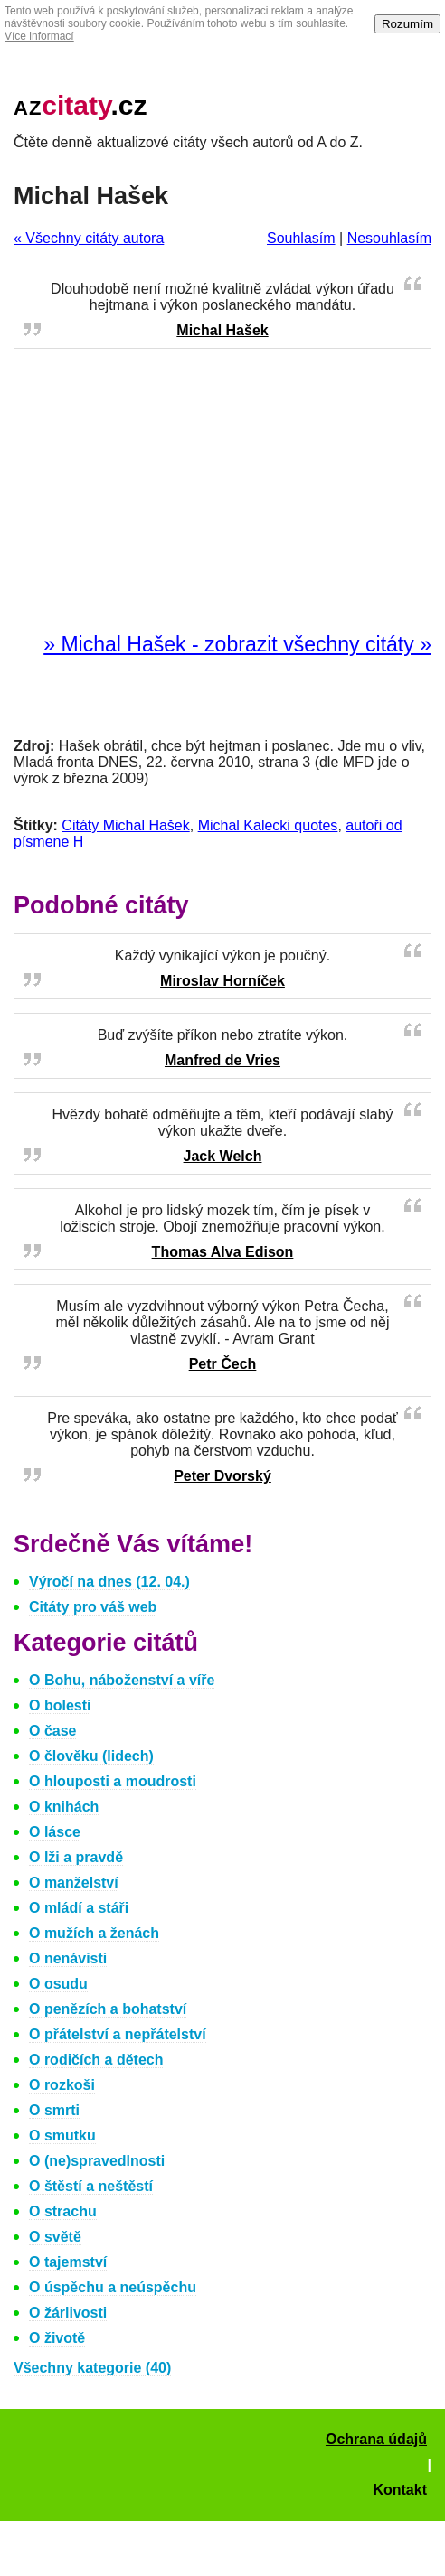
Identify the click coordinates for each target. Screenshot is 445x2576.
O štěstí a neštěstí (91, 2186)
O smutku (62, 2135)
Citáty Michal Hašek (125, 825)
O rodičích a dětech (96, 2059)
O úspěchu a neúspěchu (112, 2287)
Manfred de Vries (222, 1060)
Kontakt (400, 2489)
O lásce (54, 1832)
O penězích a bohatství (107, 2009)
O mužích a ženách (94, 1933)
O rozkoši (62, 2085)
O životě (57, 2338)
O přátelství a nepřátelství (117, 2034)
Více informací (39, 36)
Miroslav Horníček (222, 980)
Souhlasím (301, 238)
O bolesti (59, 1705)
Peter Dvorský (222, 1476)
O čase (52, 1730)
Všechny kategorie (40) (92, 2367)
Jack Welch (223, 1156)
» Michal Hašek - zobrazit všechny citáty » (237, 644)
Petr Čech (223, 1364)
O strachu (63, 2211)
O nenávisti (68, 1958)
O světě (55, 2236)
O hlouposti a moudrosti (112, 1781)
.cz (80, 105)
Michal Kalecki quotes (268, 825)
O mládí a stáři (78, 1908)
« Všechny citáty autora (89, 238)
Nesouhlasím (389, 238)
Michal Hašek (222, 330)
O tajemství (68, 2262)
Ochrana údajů (376, 2439)
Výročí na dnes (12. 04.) (109, 1581)
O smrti (54, 2110)
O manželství (73, 1882)
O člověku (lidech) (91, 1756)
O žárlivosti (68, 2312)
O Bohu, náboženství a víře (121, 1680)
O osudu (58, 1983)
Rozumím (407, 24)
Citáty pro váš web (92, 1607)
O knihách (64, 1806)
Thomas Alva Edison (223, 1252)
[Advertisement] (222, 491)
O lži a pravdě (76, 1857)
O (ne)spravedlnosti (97, 2161)
